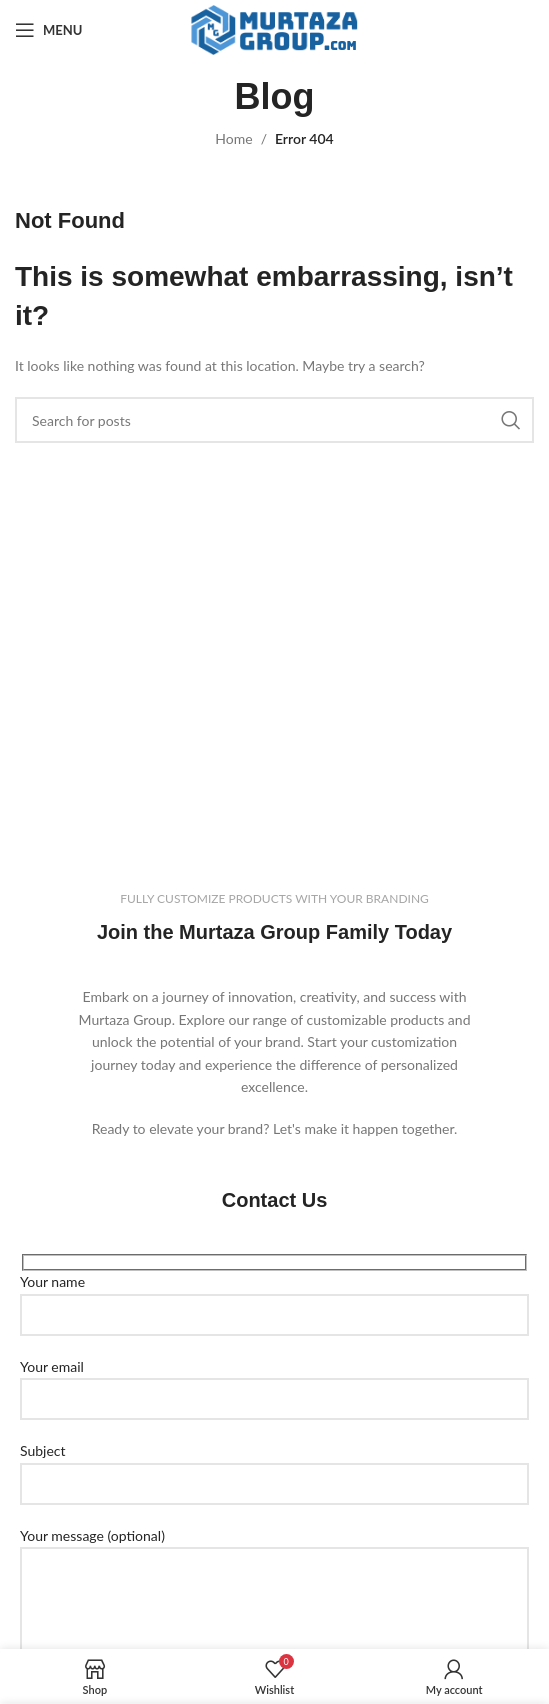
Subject (274, 1466)
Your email (274, 1382)
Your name (274, 1297)
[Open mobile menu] (48, 30)
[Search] (274, 420)
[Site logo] (274, 28)
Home (233, 138)
